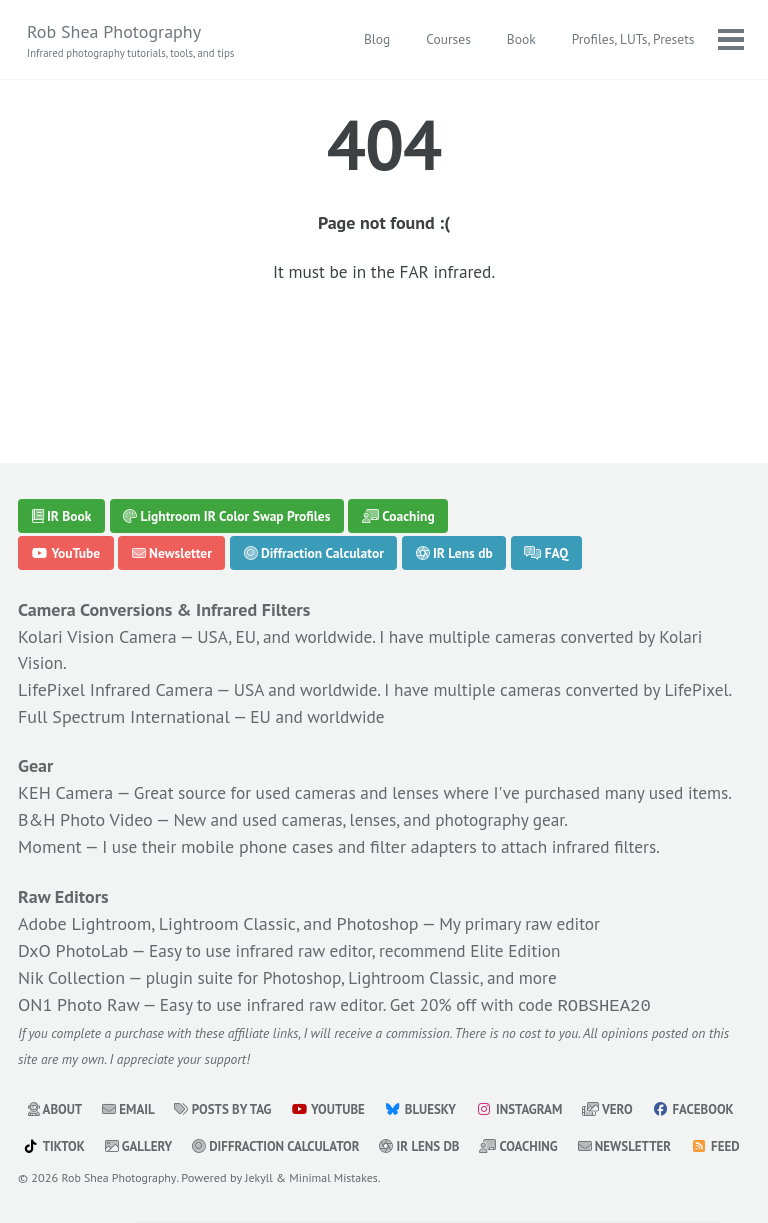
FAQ (547, 458)
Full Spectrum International (124, 649)
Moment (50, 808)
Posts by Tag (228, 1072)
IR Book (62, 420)
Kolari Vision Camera (97, 541)
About (56, 1072)
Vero (623, 1072)
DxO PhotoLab (73, 912)
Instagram (531, 1072)
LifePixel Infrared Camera (115, 595)
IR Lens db (454, 458)
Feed (165, 1146)
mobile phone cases (261, 808)
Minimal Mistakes (340, 1177)
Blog (376, 40)
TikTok (159, 1109)
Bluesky (431, 1072)
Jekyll (263, 1177)
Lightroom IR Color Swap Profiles (226, 420)
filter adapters (429, 808)
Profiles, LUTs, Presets (631, 40)
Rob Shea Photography (135, 41)
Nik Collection (71, 939)
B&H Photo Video (85, 781)
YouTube (66, 458)
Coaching (398, 420)
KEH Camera (65, 727)
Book (519, 40)
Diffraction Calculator (314, 458)
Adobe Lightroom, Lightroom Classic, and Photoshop (218, 885)
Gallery (245, 1109)
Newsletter (172, 458)
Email (131, 1072)
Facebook (65, 1109)
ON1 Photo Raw (78, 966)
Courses (447, 40)
